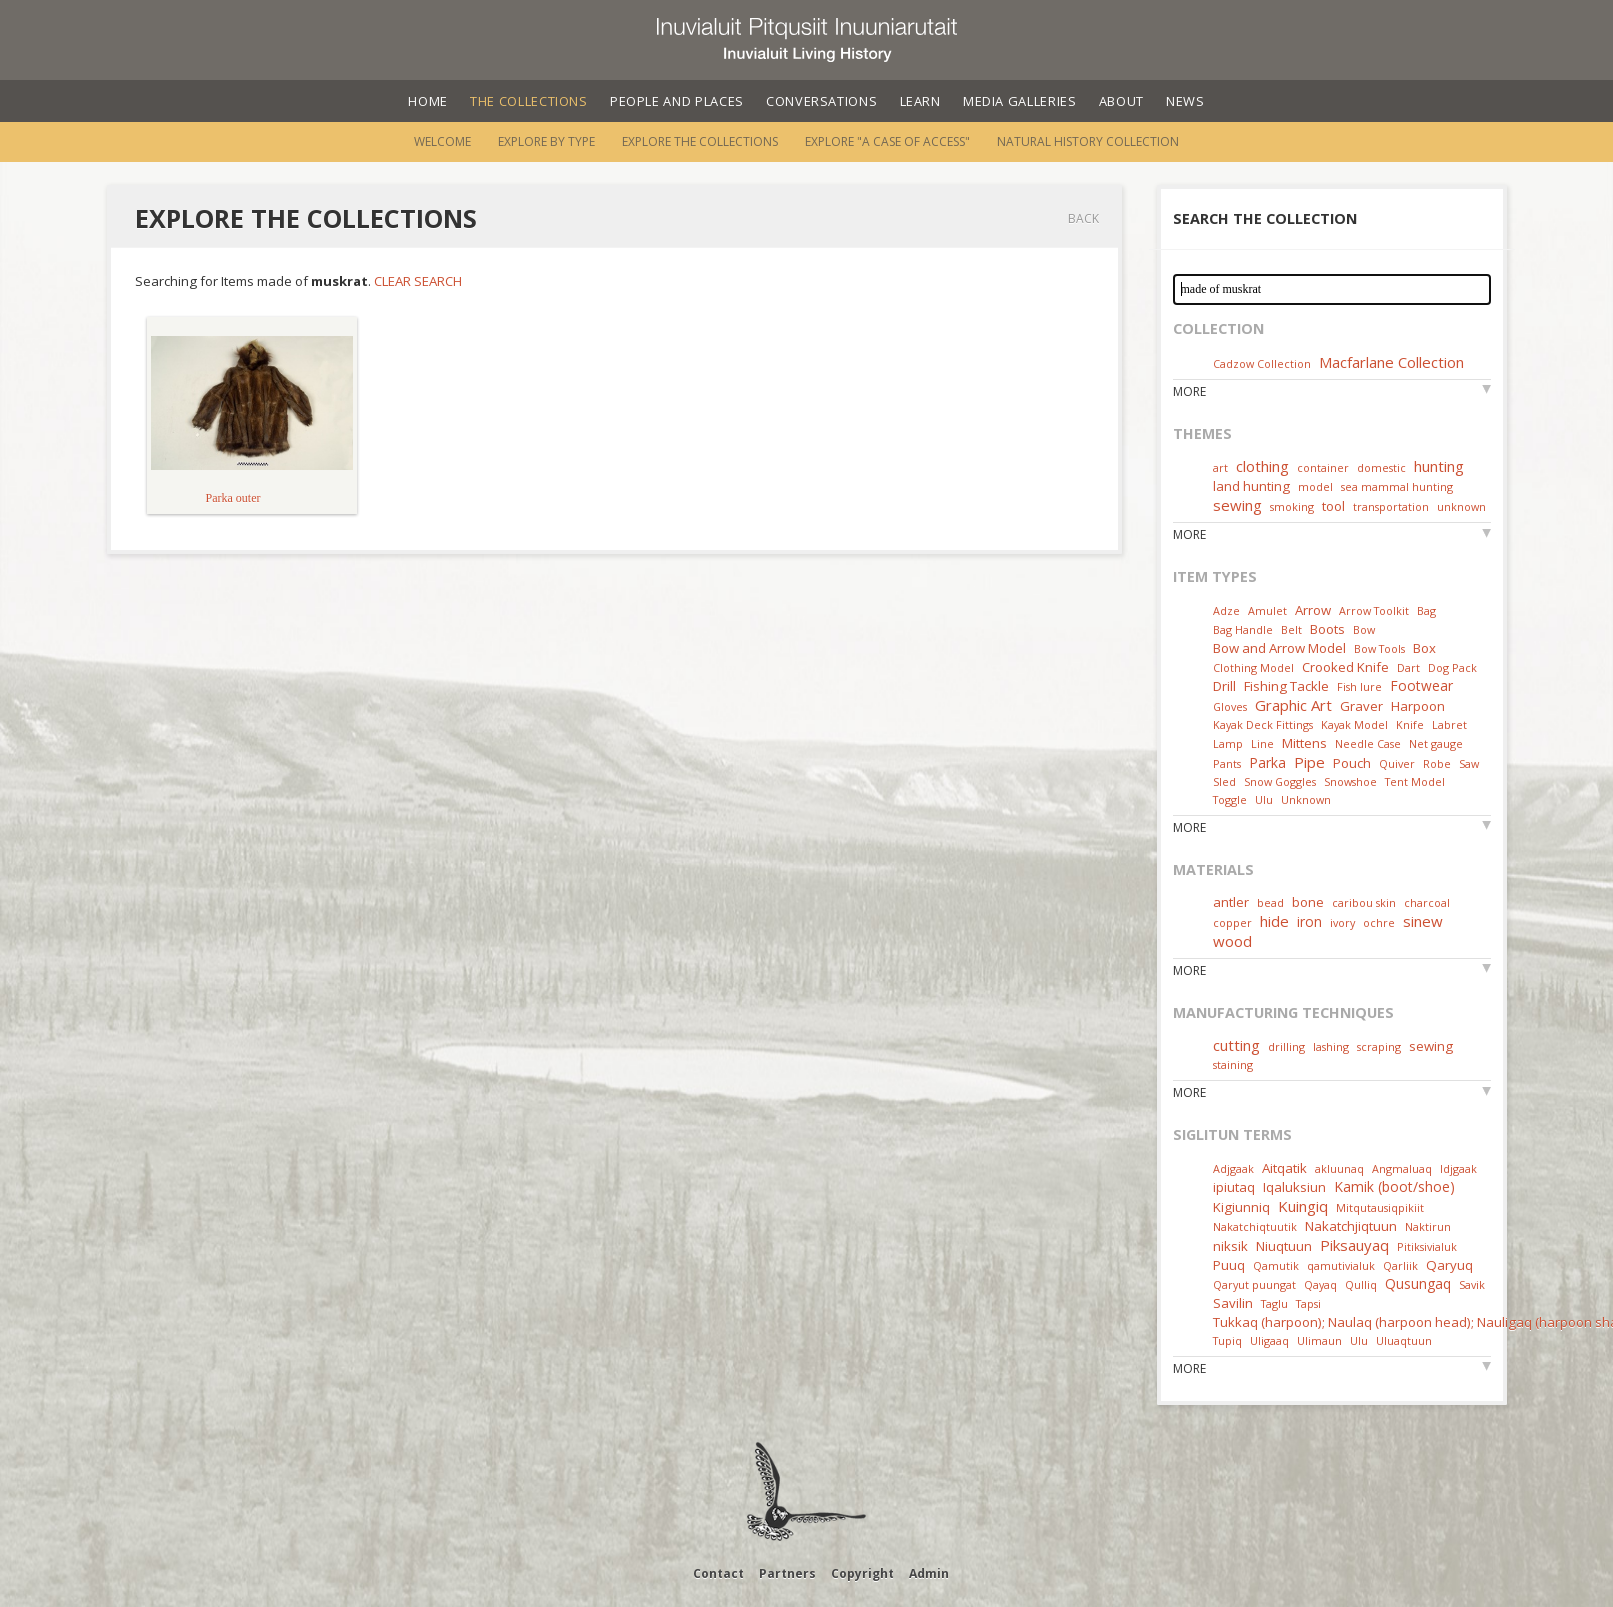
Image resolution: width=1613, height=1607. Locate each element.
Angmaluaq (1402, 1168)
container (1323, 467)
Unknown (1306, 799)
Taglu (1274, 1303)
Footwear (1421, 685)
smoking (1292, 506)
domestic (1381, 467)
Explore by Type (546, 141)
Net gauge (1436, 743)
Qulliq (1361, 1284)
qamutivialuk (1341, 1265)
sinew (1423, 921)
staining (1233, 1064)
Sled (1224, 781)
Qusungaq (1418, 1283)
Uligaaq (1269, 1340)
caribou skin (1364, 902)
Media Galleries (1020, 101)
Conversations (821, 101)
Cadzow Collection (1262, 363)
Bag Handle (1243, 629)
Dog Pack (1452, 667)
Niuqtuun (1284, 1246)
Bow (1364, 629)
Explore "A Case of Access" (887, 141)
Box (1424, 648)
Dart (1408, 667)
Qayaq (1320, 1284)
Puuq (1229, 1265)
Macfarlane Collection (1391, 362)
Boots (1327, 629)
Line (1262, 743)
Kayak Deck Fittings (1263, 724)
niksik (1230, 1246)
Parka (1267, 762)
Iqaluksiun (1294, 1187)
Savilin (1233, 1303)
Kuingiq (1303, 1206)
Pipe (1309, 762)
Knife (1410, 724)
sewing (1237, 505)
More (1189, 391)
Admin (929, 1573)
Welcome (442, 141)
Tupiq (1227, 1340)
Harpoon (1418, 706)
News (1185, 101)
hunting (1439, 466)
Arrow (1313, 610)
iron (1309, 921)
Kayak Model (1354, 724)
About (1121, 101)
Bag (1426, 610)
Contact (718, 1573)
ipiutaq (1234, 1187)
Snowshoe (1350, 781)
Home (428, 101)
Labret (1449, 724)
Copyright (862, 1573)
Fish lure (1359, 686)
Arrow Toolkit (1374, 610)
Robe (1437, 763)
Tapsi (1308, 1303)
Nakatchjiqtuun (1351, 1226)
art (1220, 467)
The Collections (529, 101)
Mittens (1304, 743)
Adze (1226, 610)
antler (1231, 902)
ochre (1379, 922)
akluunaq (1339, 1168)
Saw (1469, 763)
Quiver (1397, 763)
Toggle (1230, 799)
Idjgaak (1458, 1168)
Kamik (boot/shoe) (1394, 1186)
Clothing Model (1253, 667)
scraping (1379, 1046)
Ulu (1264, 799)
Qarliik (1400, 1265)
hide (1274, 921)
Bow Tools (1379, 648)
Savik (1472, 1284)
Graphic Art (1293, 705)
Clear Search (418, 281)
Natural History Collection (1088, 141)
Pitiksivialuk (1427, 1246)
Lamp (1228, 743)
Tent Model (1415, 781)
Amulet (1267, 610)
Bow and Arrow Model (1279, 648)
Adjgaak (1233, 1168)
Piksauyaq (1354, 1245)
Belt (1291, 629)
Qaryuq (1449, 1265)
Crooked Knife (1345, 667)
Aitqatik (1284, 1168)
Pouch (1352, 763)
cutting (1236, 1045)
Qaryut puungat (1254, 1284)
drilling (1286, 1046)
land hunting (1251, 486)
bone (1308, 902)
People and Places (677, 101)
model (1315, 486)
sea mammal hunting (1397, 486)
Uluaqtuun (1404, 1340)
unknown (1461, 506)
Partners (787, 1573)
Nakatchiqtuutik (1255, 1226)
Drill (1224, 686)
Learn (920, 101)
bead (1270, 902)
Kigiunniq (1241, 1207)
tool (1333, 506)
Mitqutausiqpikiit (1380, 1207)
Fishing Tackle (1286, 686)
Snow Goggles (1280, 781)
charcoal (1427, 902)
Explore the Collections (700, 141)
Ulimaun (1319, 1340)
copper (1232, 922)
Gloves (1230, 706)
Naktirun (1428, 1226)
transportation (1391, 506)
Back (1083, 218)
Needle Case (1368, 743)
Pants (1227, 763)
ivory (1342, 922)
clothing (1262, 466)
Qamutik (1276, 1265)
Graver (1361, 706)
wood (1232, 941)
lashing (1331, 1046)
